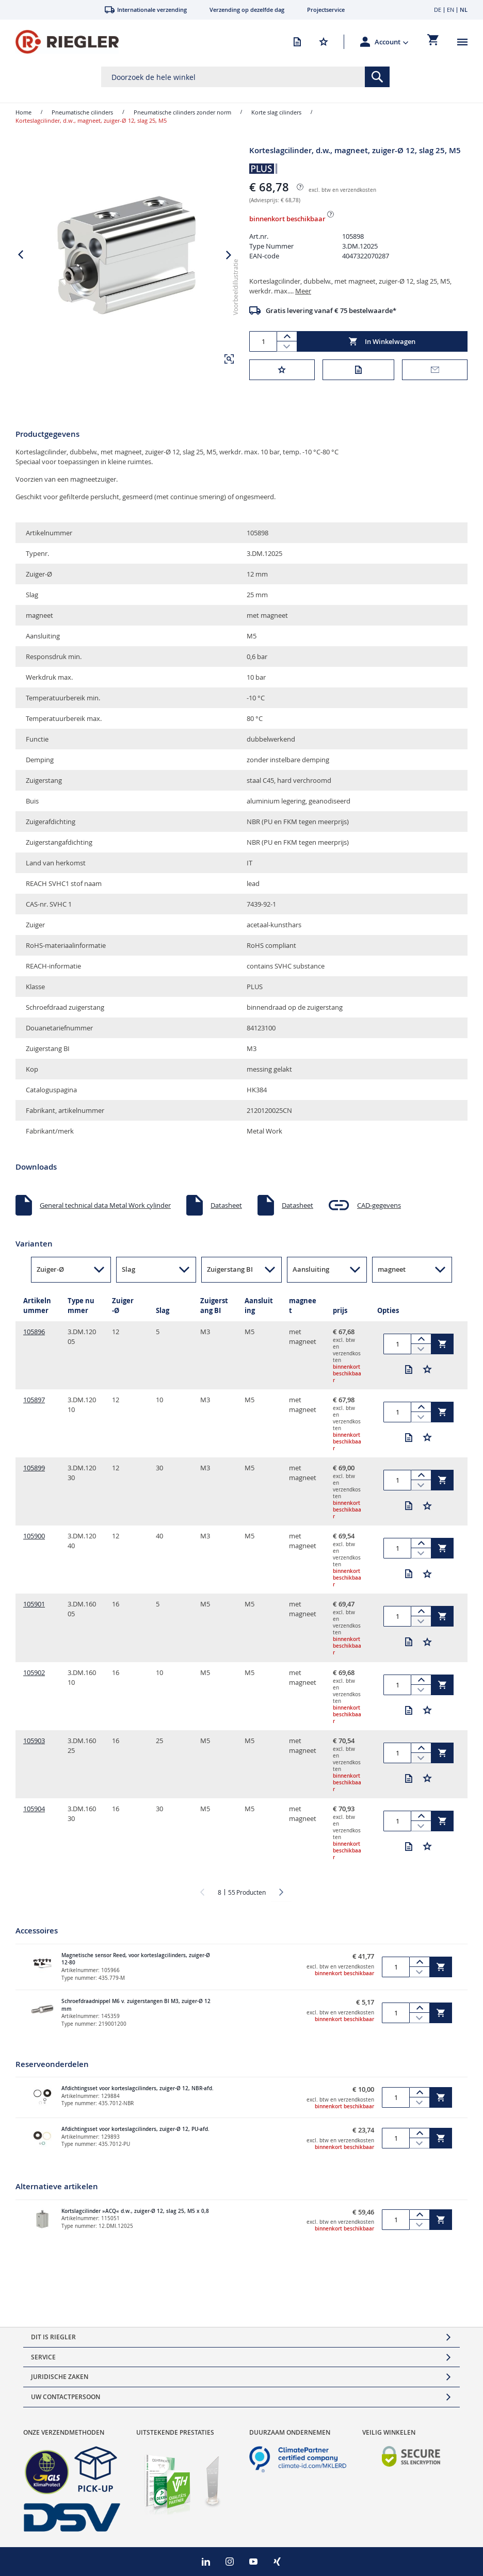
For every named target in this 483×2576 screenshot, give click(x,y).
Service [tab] (43, 2357)
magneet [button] (392, 1277)
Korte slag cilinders (276, 112)
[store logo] (67, 42)
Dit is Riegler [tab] (53, 2337)
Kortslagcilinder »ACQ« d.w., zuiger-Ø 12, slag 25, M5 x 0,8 (135, 2218)
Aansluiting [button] (311, 1277)
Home (23, 112)
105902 (34, 1679)
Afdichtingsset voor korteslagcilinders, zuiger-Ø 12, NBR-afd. (137, 2096)
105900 (34, 1543)
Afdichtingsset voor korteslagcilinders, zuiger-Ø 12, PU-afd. (135, 2137)
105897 (34, 1407)
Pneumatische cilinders (82, 112)
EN (450, 9)
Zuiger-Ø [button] (50, 1277)
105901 (34, 1611)
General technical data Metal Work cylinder (105, 1212)
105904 (34, 1815)
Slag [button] (128, 1277)
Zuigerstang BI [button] (230, 1277)
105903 (34, 1747)
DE (437, 9)
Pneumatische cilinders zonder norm (182, 112)
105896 (34, 1338)
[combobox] (245, 77)
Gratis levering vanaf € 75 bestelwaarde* (331, 310)
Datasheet (226, 1212)
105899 (34, 1475)
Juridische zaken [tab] (59, 2376)
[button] (391, 41)
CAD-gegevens (379, 1212)
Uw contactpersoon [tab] (65, 2396)
